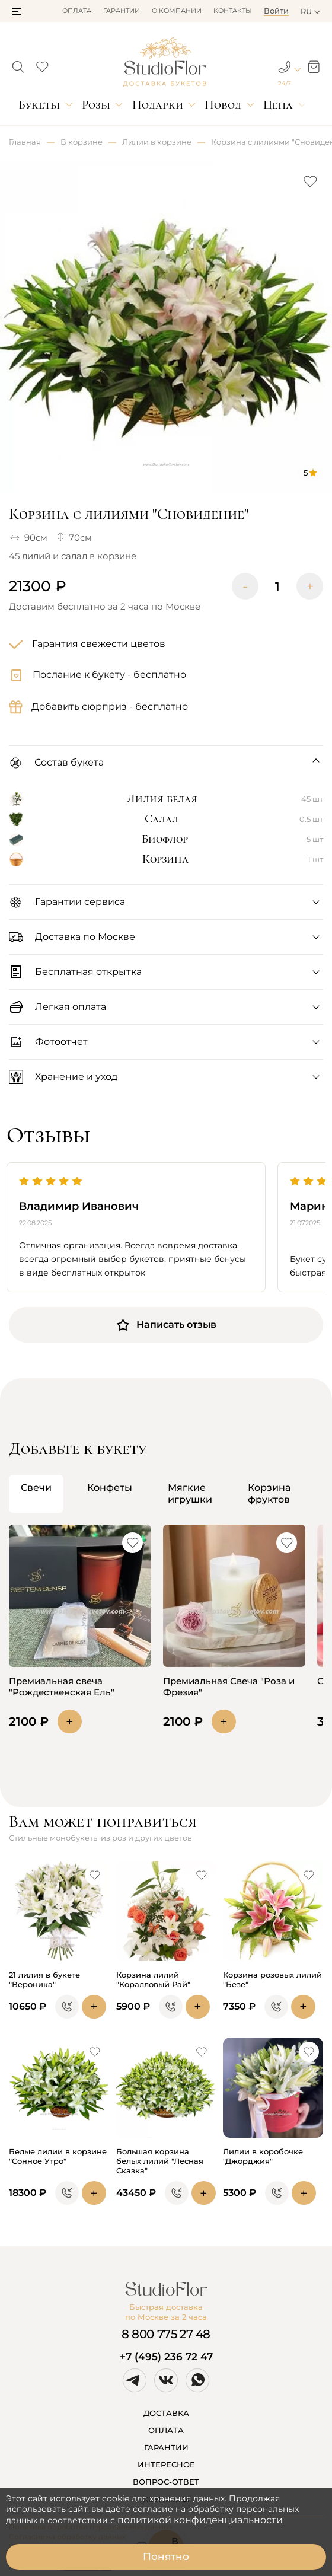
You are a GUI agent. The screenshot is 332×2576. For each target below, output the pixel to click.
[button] (16, 11)
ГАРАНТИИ (166, 2447)
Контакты (232, 11)
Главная (25, 141)
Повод (223, 104)
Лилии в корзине (156, 141)
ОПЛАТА (166, 2430)
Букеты (39, 104)
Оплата (76, 11)
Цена (278, 104)
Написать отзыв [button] (166, 1325)
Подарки (157, 104)
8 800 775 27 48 (166, 2334)
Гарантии (121, 11)
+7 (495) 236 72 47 (166, 2357)
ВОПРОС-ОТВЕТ (166, 2481)
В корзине (81, 141)
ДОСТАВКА (166, 2413)
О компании (177, 11)
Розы (96, 104)
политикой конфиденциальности (200, 2520)
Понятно (166, 2556)
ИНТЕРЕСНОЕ (166, 2464)
